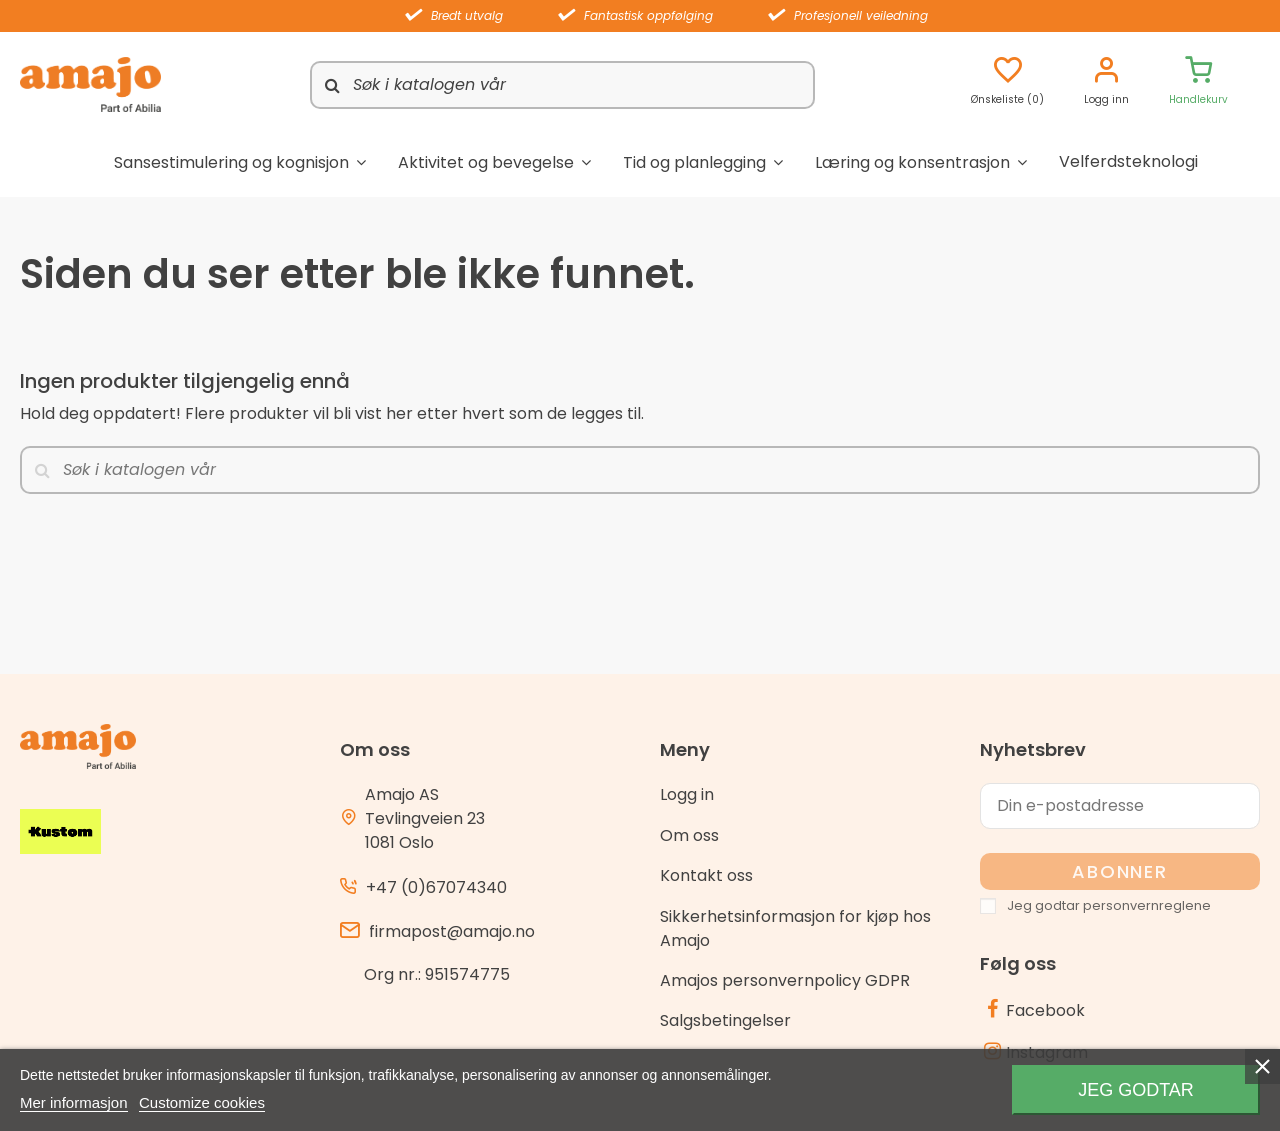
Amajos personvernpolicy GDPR (785, 980)
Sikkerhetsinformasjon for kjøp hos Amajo (795, 928)
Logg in (687, 794)
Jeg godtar (1136, 1090)
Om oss (689, 835)
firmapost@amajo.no (452, 931)
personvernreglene (1147, 905)
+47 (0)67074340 (436, 887)
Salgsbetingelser (725, 1020)
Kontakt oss (706, 875)
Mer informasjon (74, 1102)
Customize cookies (202, 1102)
